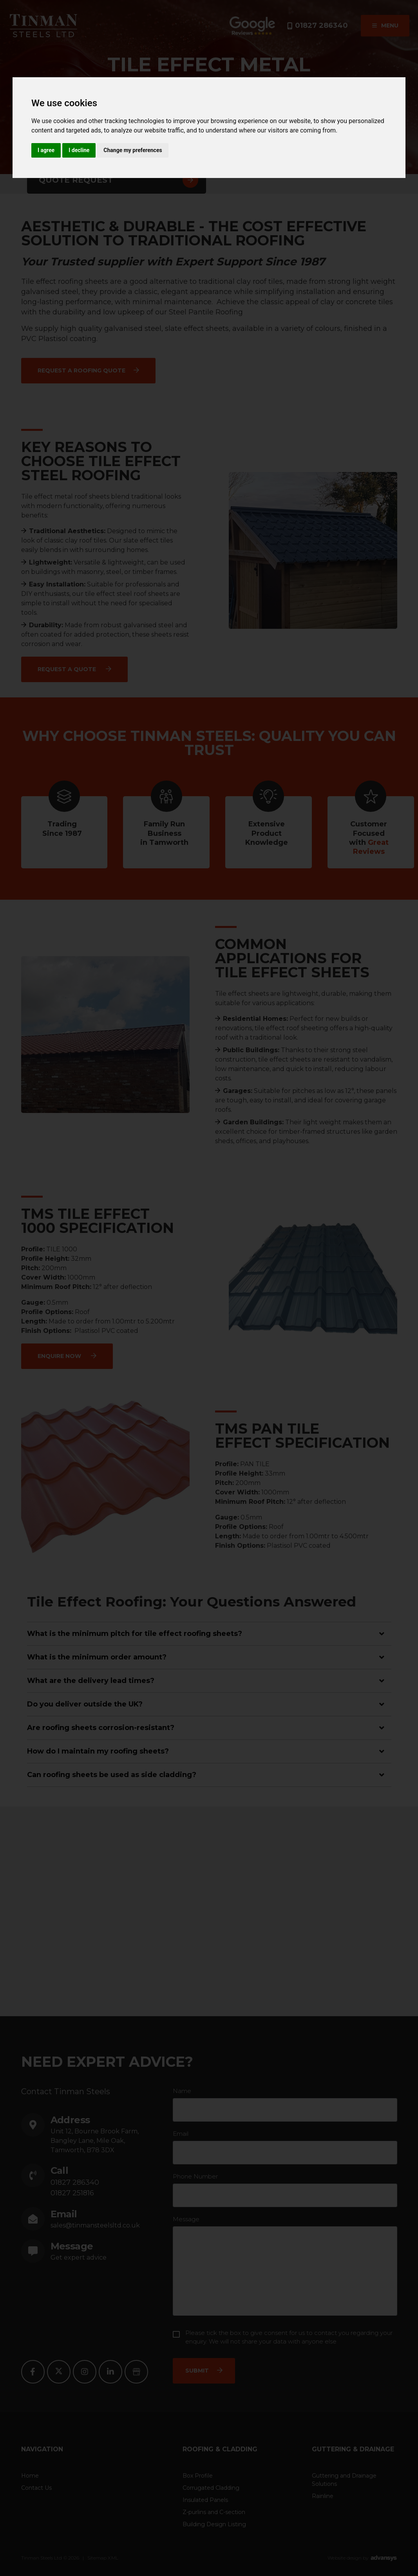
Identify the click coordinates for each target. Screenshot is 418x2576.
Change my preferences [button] (132, 150)
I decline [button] (79, 150)
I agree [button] (46, 150)
